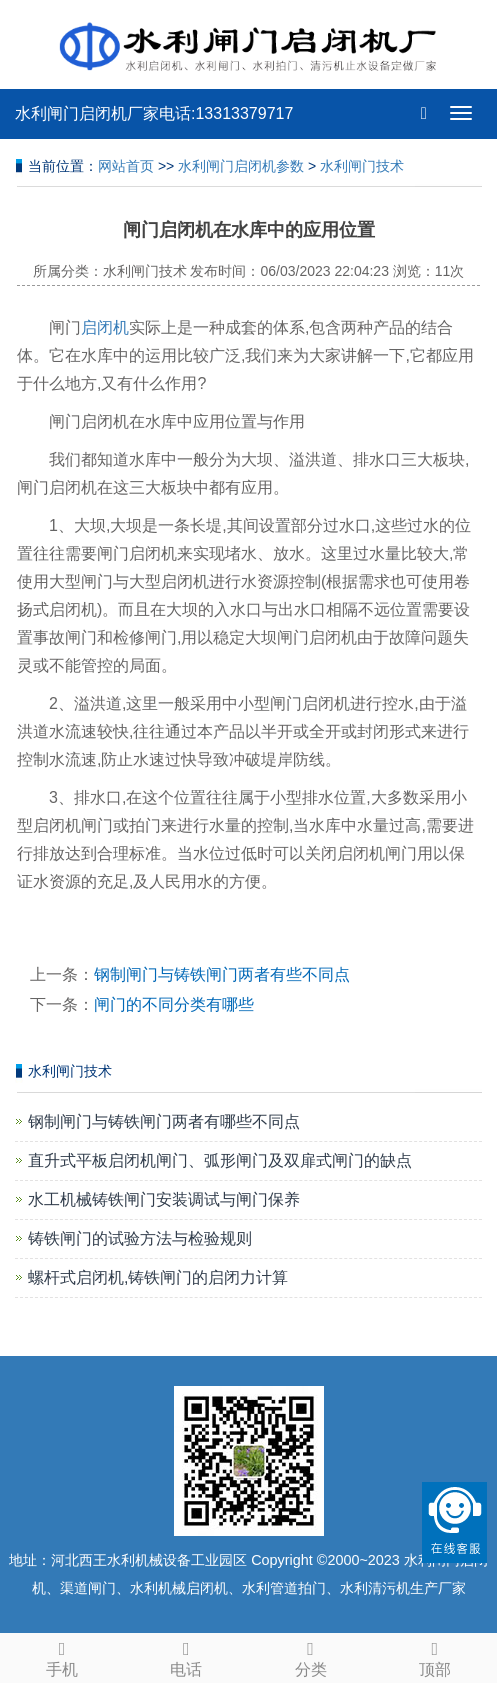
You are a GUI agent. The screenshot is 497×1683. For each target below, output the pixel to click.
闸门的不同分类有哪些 (174, 1004)
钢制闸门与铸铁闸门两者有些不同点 (222, 974)
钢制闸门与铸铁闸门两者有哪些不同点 (164, 1121)
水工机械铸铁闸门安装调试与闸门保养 (164, 1199)
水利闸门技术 (362, 166)
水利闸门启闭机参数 (241, 166)
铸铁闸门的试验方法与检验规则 (140, 1238)
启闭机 (105, 327)
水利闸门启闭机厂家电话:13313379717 (154, 113)
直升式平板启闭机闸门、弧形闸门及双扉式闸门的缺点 (220, 1160)
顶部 (435, 1656)
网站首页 (126, 166)
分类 (311, 1656)
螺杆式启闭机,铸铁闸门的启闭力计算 (158, 1277)
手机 (62, 1656)
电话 (186, 1656)
